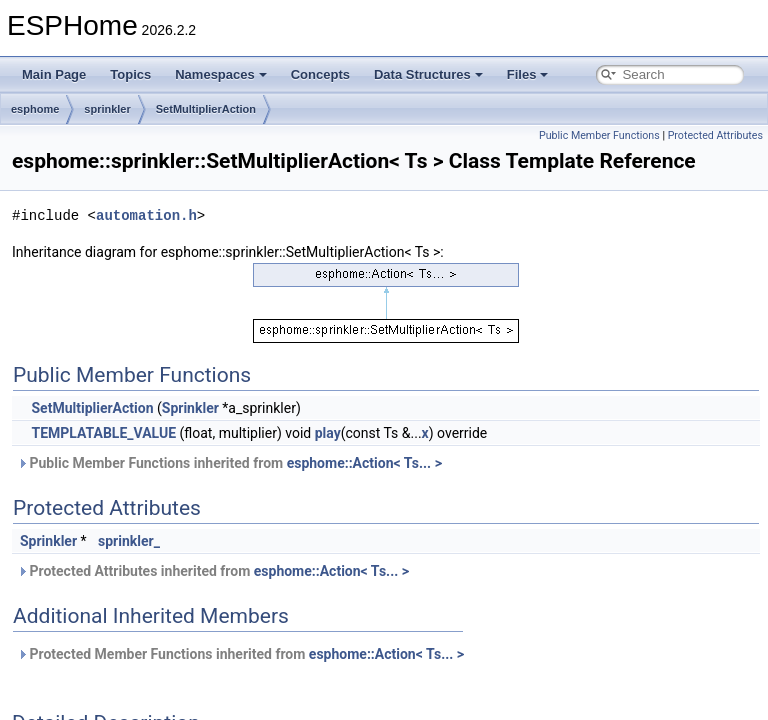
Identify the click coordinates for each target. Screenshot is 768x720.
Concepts (320, 74)
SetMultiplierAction (206, 109)
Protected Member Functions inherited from (240, 654)
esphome (35, 109)
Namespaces (221, 74)
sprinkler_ (129, 541)
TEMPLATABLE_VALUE (103, 433)
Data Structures (428, 74)
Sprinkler (190, 408)
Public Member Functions (599, 135)
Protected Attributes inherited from (213, 571)
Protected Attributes (715, 135)
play (328, 433)
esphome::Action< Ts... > (364, 463)
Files (528, 74)
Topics (130, 74)
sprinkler (107, 109)
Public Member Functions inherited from (229, 463)
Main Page (54, 74)
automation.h (146, 215)
